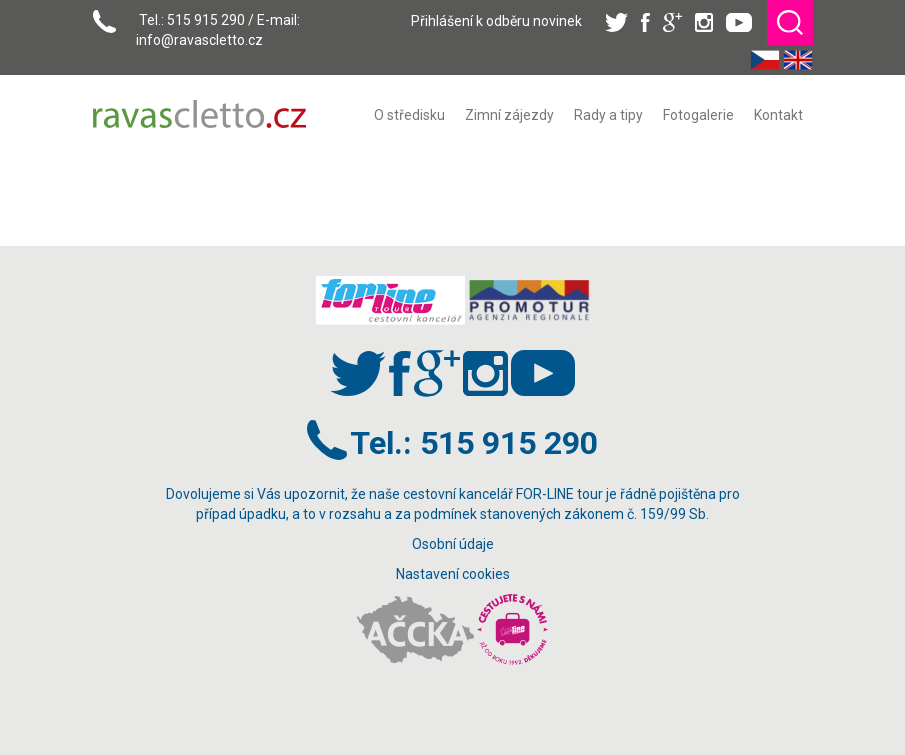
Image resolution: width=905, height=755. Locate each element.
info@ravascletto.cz (199, 40)
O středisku (409, 115)
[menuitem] (409, 115)
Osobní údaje (453, 544)
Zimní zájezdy (509, 115)
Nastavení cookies (453, 574)
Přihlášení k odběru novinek (496, 21)
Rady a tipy (608, 115)
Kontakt (778, 115)
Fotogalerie (698, 115)
